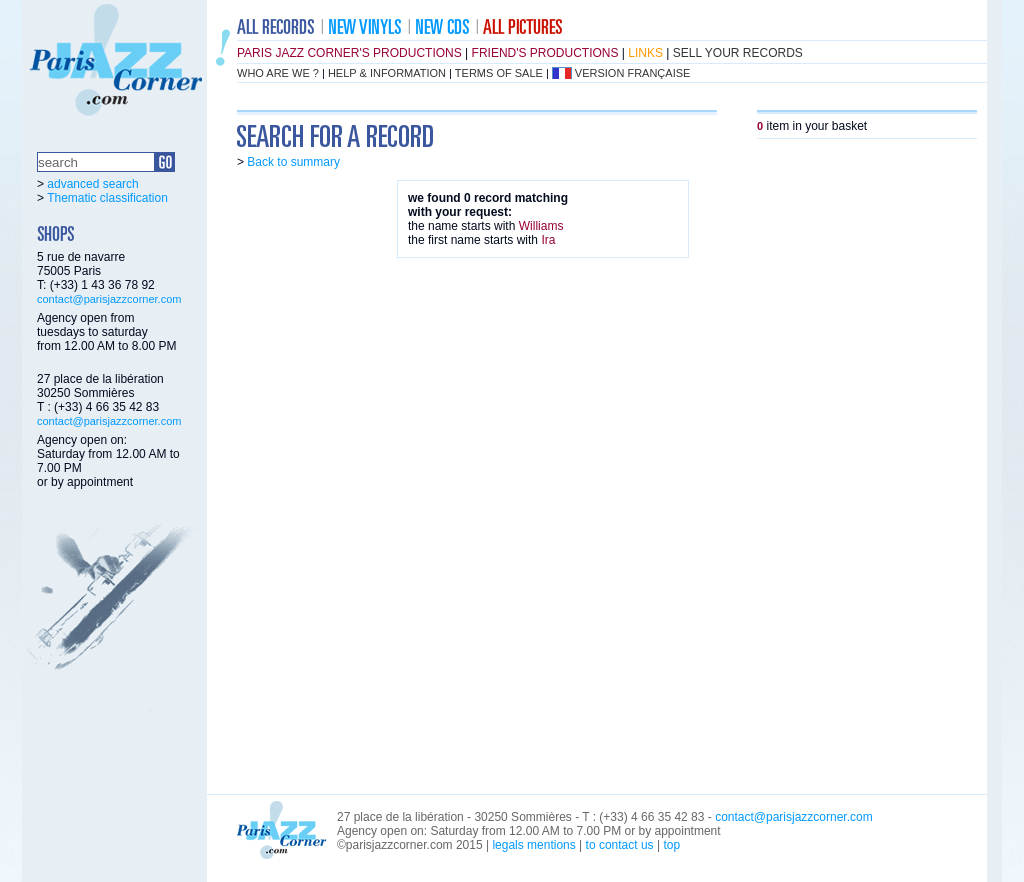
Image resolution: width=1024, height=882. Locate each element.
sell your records (738, 53)
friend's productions (545, 53)
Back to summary (293, 162)
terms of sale (499, 73)
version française (633, 73)
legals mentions (533, 845)
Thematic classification (107, 198)
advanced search (92, 184)
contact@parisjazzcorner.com (109, 299)
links (645, 53)
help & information (387, 73)
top (671, 845)
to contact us (620, 845)
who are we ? (278, 73)
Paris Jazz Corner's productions (349, 53)
